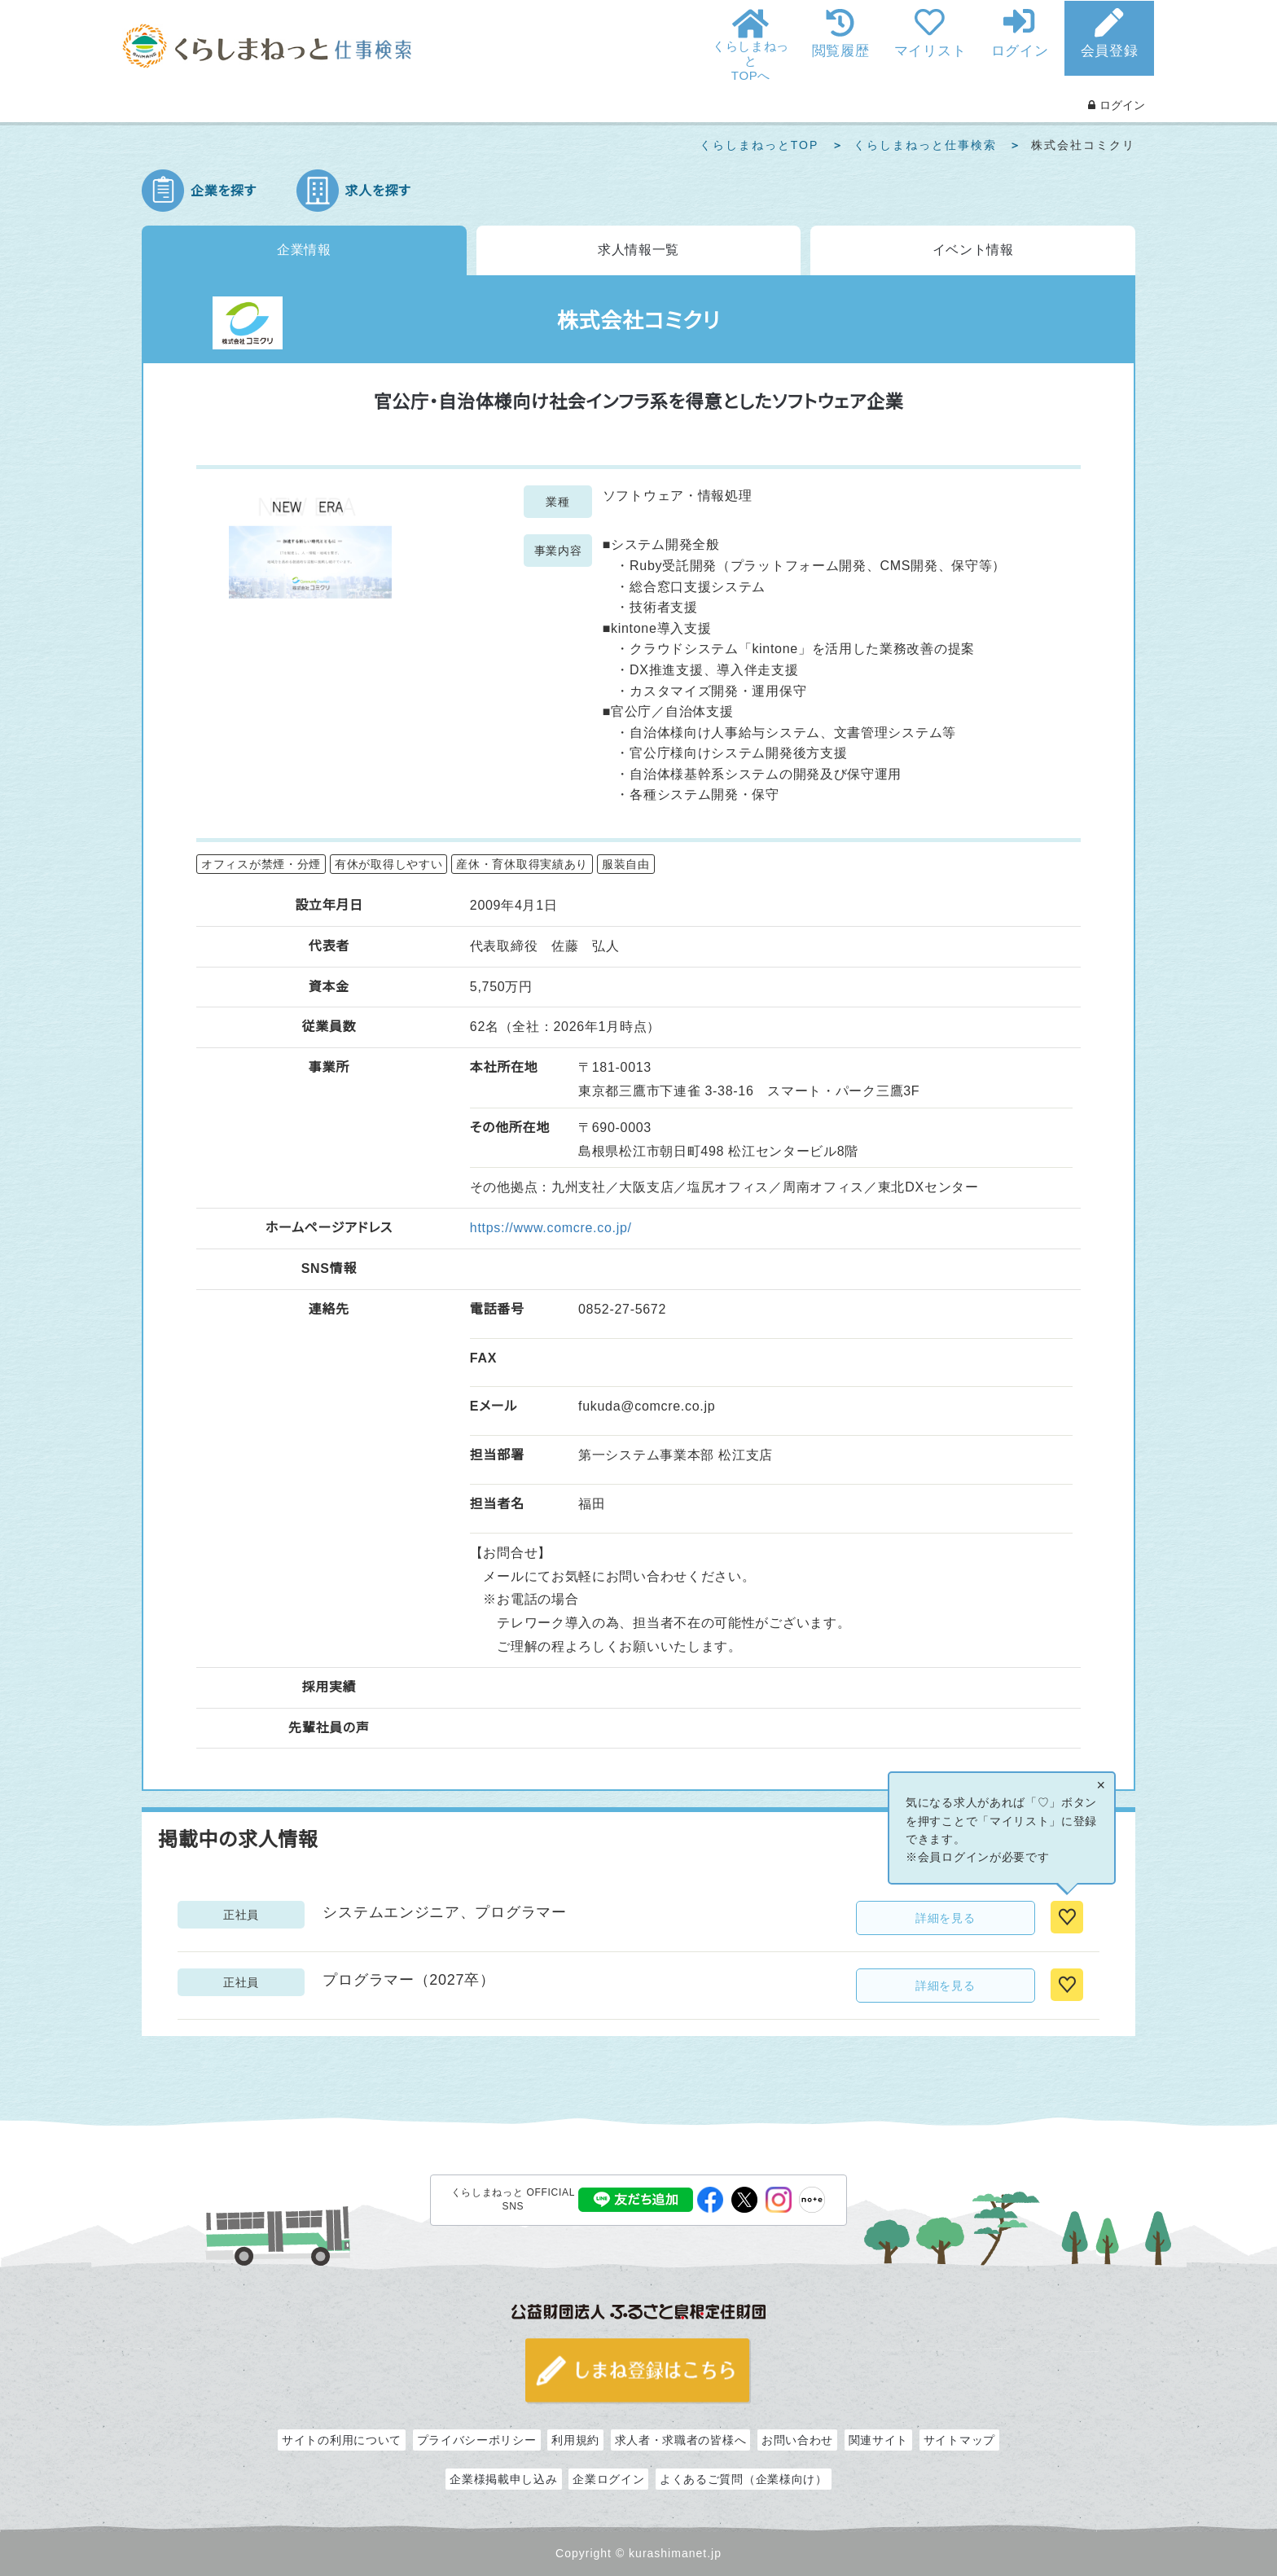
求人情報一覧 (638, 250)
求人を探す (378, 191)
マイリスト (930, 51)
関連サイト (879, 2440)
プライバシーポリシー (477, 2440)
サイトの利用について (342, 2440)
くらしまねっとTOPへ (751, 60)
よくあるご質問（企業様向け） (743, 2479)
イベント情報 (973, 250)
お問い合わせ (797, 2440)
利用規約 (575, 2440)
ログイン (1020, 51)
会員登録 (1110, 51)
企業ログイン (608, 2479)
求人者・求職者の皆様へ (681, 2440)
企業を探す (224, 191)
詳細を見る (945, 1917)
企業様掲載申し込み (503, 2479)
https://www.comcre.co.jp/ (551, 1228)
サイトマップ (959, 2440)
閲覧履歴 (841, 51)
